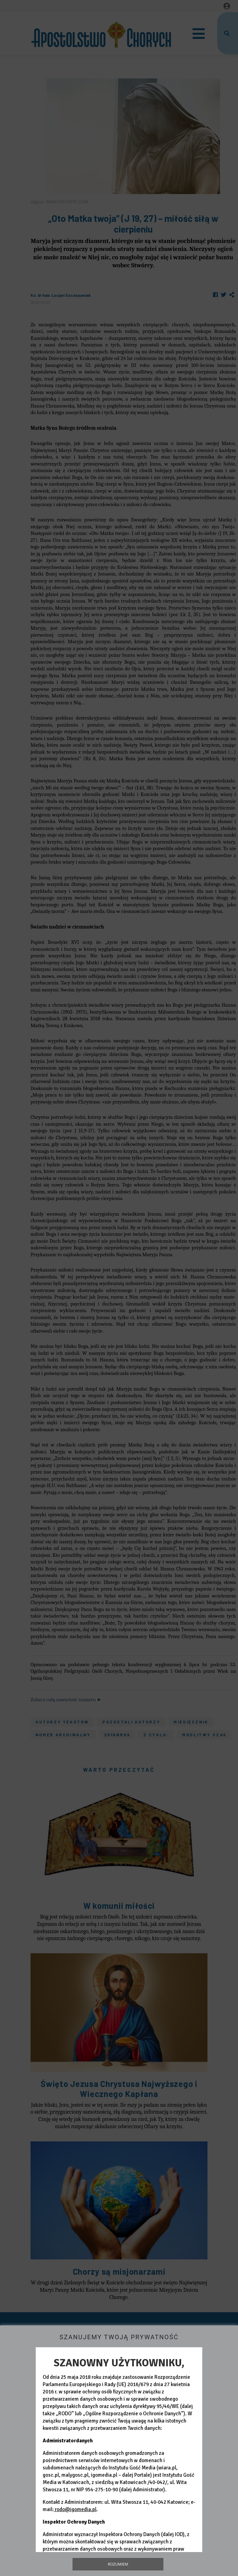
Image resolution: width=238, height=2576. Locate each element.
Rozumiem (118, 2564)
